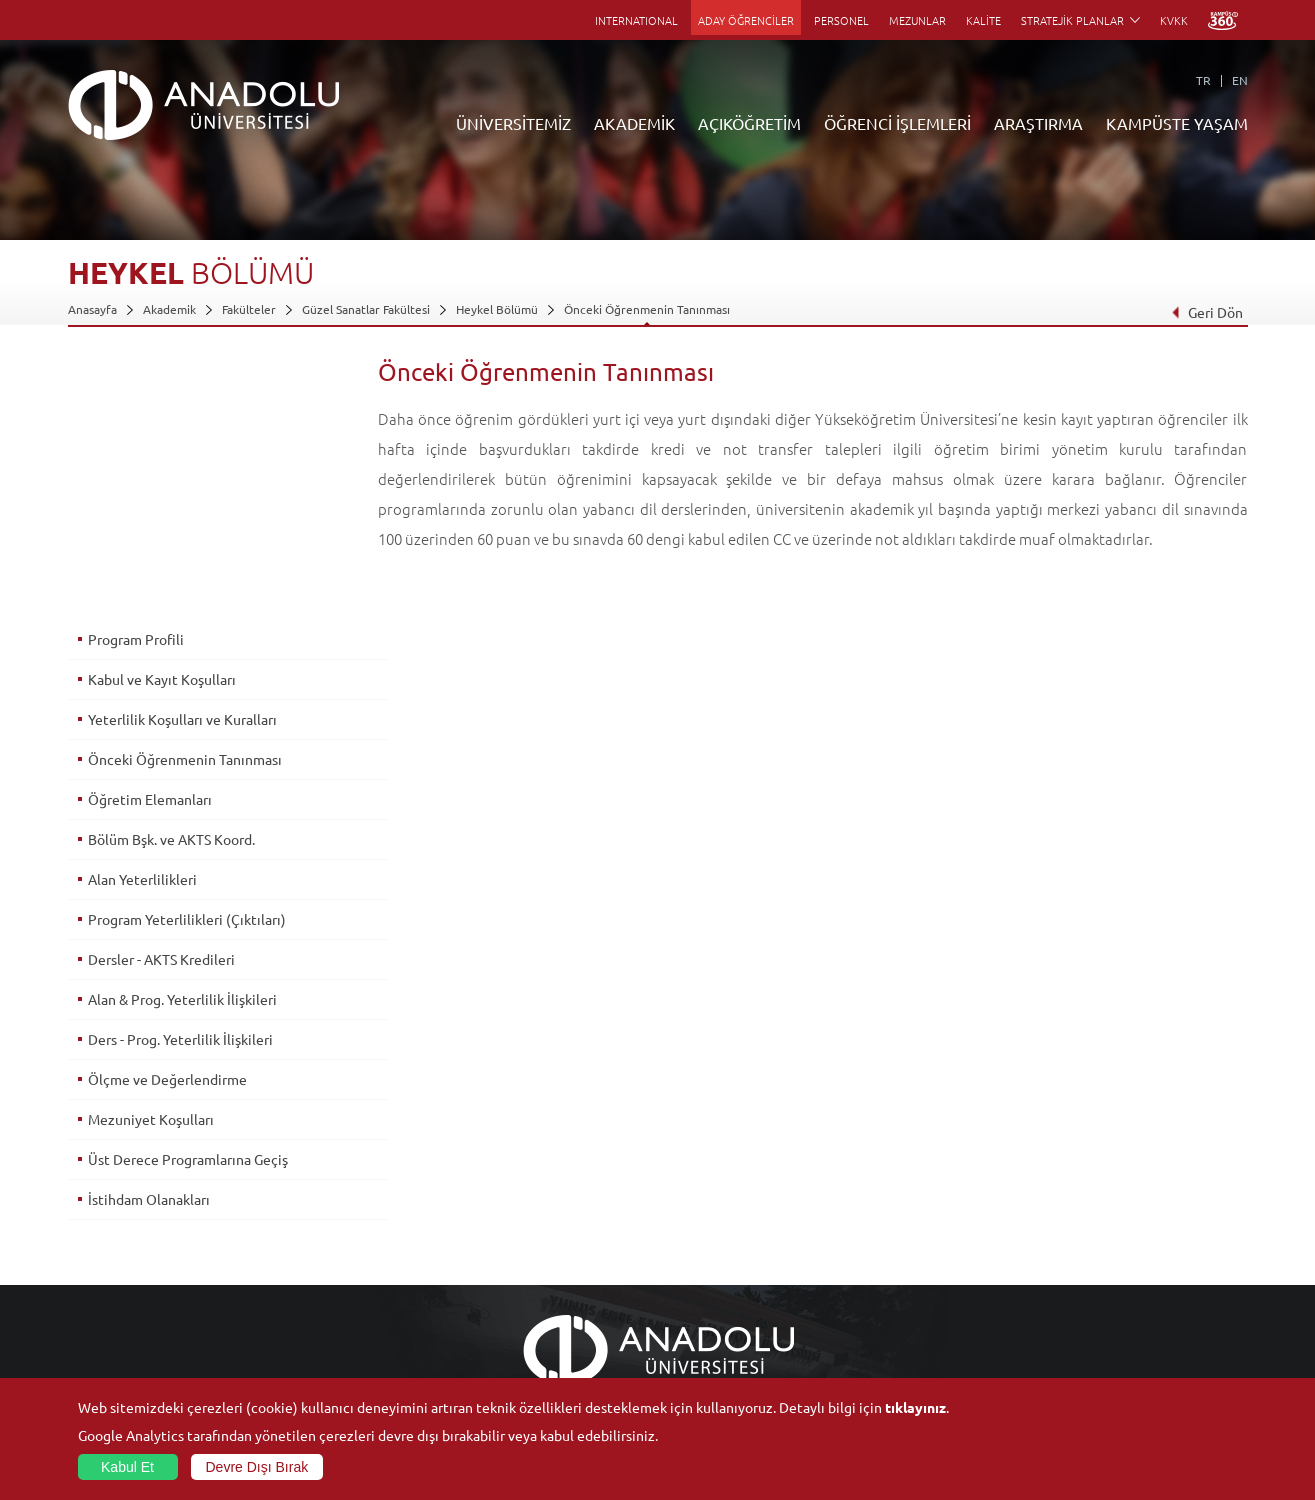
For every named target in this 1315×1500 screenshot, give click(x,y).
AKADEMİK (634, 123)
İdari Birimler (103, 1237)
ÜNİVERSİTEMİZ (513, 123)
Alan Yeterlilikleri (142, 619)
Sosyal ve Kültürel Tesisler (1117, 1191)
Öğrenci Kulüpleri (1095, 1306)
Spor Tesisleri (1083, 1260)
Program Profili (136, 379)
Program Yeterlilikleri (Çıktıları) (187, 659)
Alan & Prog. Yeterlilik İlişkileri (182, 739)
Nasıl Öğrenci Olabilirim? (525, 1306)
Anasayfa (92, 309)
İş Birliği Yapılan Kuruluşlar (140, 1306)
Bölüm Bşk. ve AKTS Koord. (171, 579)
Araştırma (485, 1260)
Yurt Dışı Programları (516, 1283)
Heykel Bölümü (497, 309)
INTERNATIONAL (636, 20)
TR (1203, 80)
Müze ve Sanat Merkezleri (1117, 1237)
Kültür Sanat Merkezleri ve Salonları (1144, 1214)
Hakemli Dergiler (897, 1283)
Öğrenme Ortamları (512, 1352)
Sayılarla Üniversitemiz (129, 1214)
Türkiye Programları (513, 1237)
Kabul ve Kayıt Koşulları (162, 419)
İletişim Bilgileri (110, 1375)
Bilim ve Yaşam (891, 1375)
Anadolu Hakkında (116, 1191)
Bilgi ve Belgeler (113, 1329)
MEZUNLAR (917, 20)
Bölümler (93, 1260)
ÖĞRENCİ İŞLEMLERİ (897, 123)
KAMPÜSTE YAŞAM (1177, 123)
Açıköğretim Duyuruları (523, 1191)
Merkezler (879, 1214)
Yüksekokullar (300, 1260)
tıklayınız (915, 1407)
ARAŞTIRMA (1038, 123)
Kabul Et (127, 1467)
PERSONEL (841, 20)
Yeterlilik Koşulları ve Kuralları (182, 459)
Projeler (873, 1260)
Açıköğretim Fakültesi (517, 1214)
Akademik (169, 309)
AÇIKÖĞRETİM (749, 123)
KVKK (1174, 20)
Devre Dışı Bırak (257, 1467)
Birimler (873, 1191)
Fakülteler (249, 309)
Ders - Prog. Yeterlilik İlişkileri (180, 779)
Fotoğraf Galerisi (1092, 1352)
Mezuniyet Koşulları (151, 859)
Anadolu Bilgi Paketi (709, 1237)
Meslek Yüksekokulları (322, 1237)
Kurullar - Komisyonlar (128, 1283)
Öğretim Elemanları (150, 539)
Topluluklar (1077, 1283)
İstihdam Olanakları (149, 939)
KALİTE (983, 20)
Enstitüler (290, 1214)
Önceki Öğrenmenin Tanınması (647, 309)
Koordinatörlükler (900, 1237)
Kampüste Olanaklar (1101, 1329)
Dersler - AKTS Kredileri (161, 699)
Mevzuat (91, 1352)
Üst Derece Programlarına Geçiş (188, 899)
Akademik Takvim (505, 1329)
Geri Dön (1206, 312)
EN (1240, 80)
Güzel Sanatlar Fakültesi (366, 309)
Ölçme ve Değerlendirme (167, 819)
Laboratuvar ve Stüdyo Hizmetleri (942, 1352)
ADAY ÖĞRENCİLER (746, 20)
